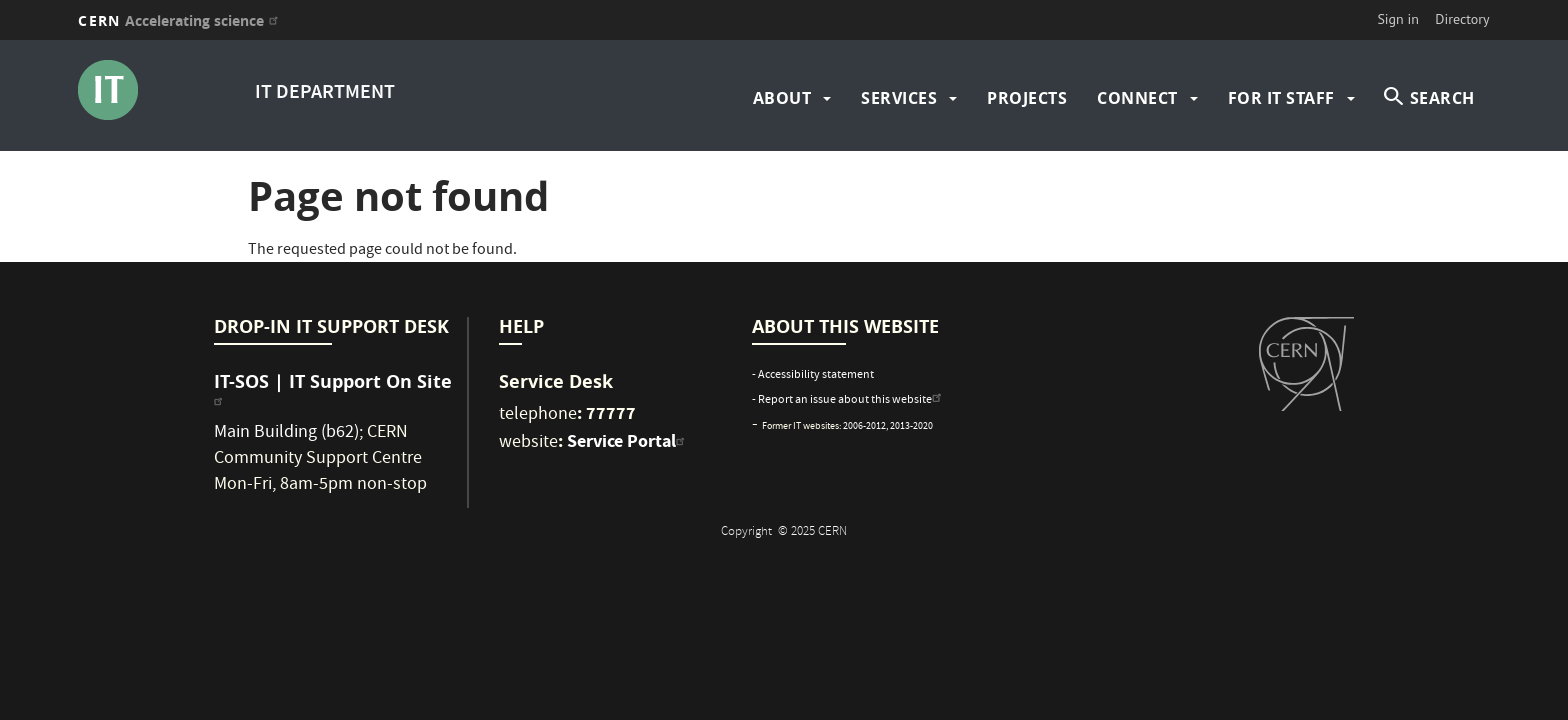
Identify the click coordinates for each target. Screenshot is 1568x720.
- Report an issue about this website (849, 400)
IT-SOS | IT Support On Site (333, 388)
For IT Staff (1281, 98)
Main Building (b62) (286, 433)
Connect (1137, 98)
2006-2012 (864, 427)
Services (899, 98)
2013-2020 (911, 427)
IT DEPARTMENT (325, 93)
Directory (1462, 19)
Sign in (1398, 19)
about (782, 98)
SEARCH (1442, 98)
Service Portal (628, 441)
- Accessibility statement (813, 375)
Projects (1027, 98)
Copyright (748, 532)
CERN (180, 20)
